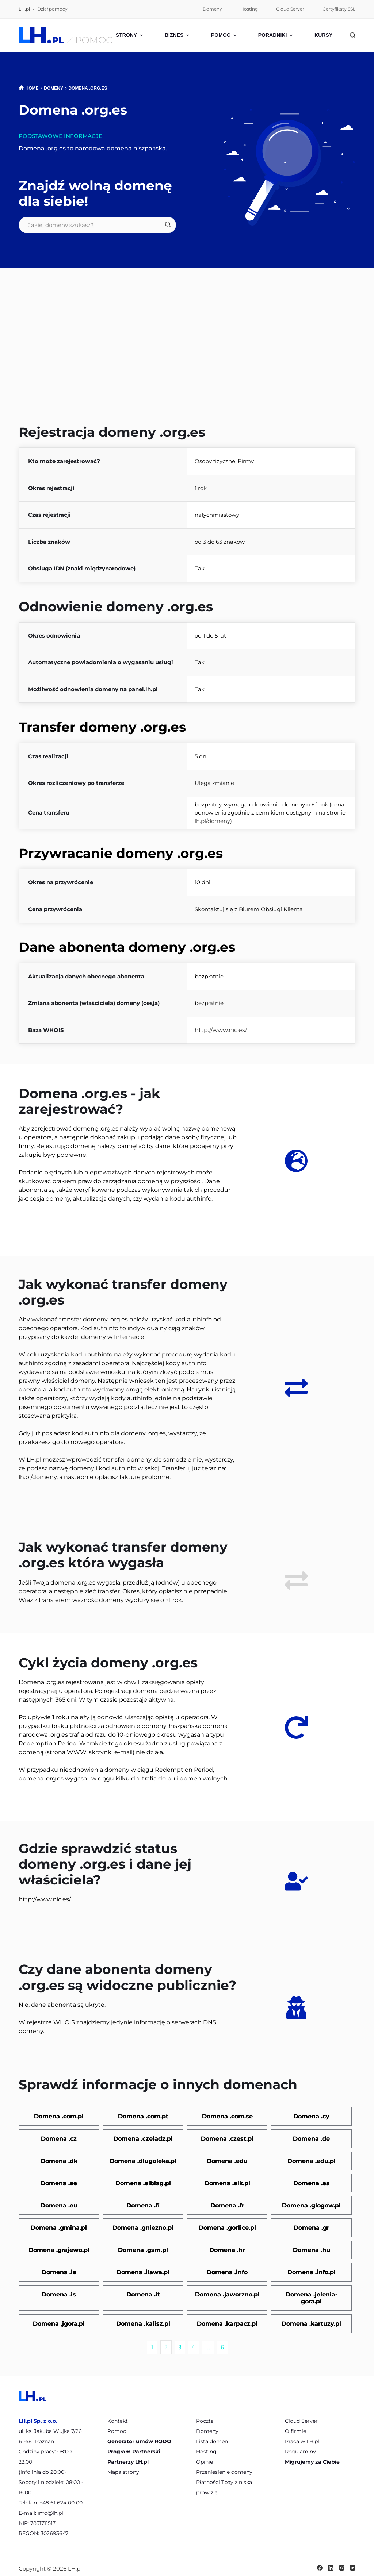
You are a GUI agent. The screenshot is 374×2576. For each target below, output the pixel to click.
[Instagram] (341, 2562)
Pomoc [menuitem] (224, 35)
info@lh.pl (50, 2507)
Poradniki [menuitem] (276, 35)
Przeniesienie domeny (224, 2467)
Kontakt (117, 2416)
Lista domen (212, 2436)
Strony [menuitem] (130, 35)
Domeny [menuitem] (212, 9)
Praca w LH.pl (302, 2436)
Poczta (205, 2416)
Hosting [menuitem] (249, 9)
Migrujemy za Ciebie (312, 2456)
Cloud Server (301, 2416)
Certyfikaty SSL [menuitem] (339, 9)
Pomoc (116, 2426)
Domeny (207, 2426)
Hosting (206, 2446)
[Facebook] (320, 2562)
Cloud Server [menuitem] (290, 9)
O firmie (295, 2426)
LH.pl (24, 9)
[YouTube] (352, 2562)
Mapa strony (123, 2467)
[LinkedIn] (330, 2562)
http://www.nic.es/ (221, 1030)
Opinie (204, 2456)
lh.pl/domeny (212, 820)
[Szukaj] (352, 35)
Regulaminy (300, 2446)
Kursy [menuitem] (326, 35)
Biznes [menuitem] (178, 35)
